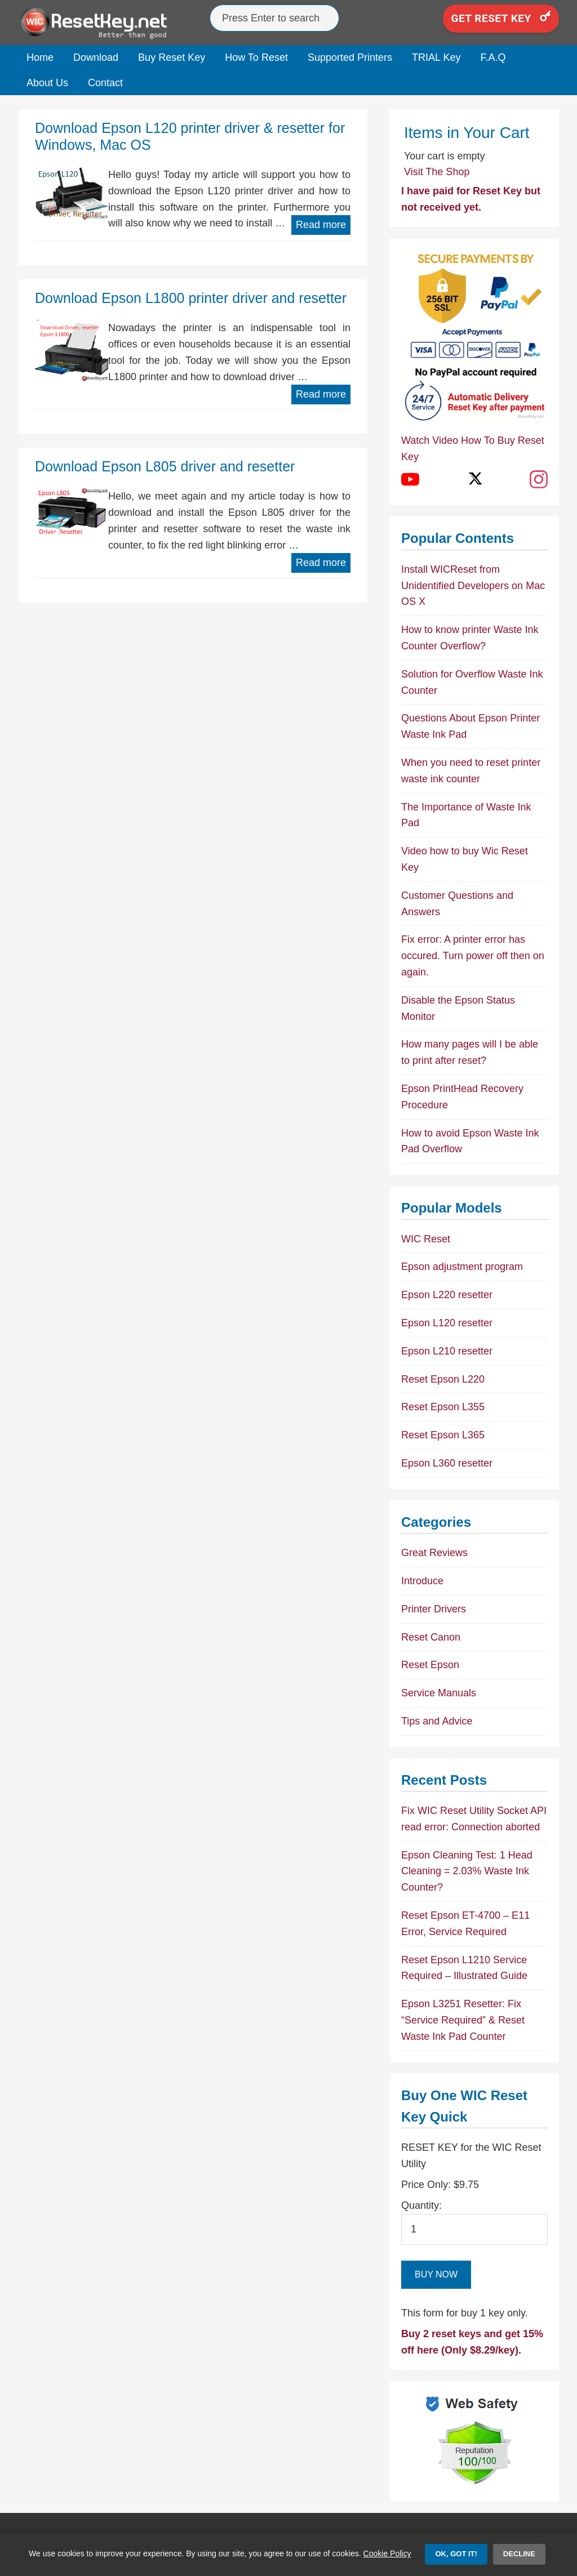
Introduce (422, 1580)
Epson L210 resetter (446, 1351)
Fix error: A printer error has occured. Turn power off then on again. (472, 956)
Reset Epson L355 (443, 1406)
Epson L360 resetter (446, 1463)
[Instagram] (539, 479)
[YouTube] (410, 479)
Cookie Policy (387, 2553)
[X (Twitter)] (474, 479)
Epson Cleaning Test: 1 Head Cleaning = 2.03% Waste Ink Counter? (466, 1871)
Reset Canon (430, 1637)
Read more (321, 224)
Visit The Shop (436, 171)
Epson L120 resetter (446, 1323)
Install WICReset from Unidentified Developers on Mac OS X (473, 586)
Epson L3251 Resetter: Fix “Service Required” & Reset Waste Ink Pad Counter (463, 2020)
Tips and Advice (436, 1721)
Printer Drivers (433, 1609)
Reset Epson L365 (443, 1435)
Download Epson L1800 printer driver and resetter (191, 298)
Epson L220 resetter (446, 1294)
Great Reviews (434, 1552)
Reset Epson (430, 1664)
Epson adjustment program (462, 1266)
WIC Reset (425, 1239)
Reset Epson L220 (443, 1379)
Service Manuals (438, 1693)
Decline (519, 2554)
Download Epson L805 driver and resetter (165, 466)
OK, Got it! (456, 2554)
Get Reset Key (501, 18)
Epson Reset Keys (102, 22)
